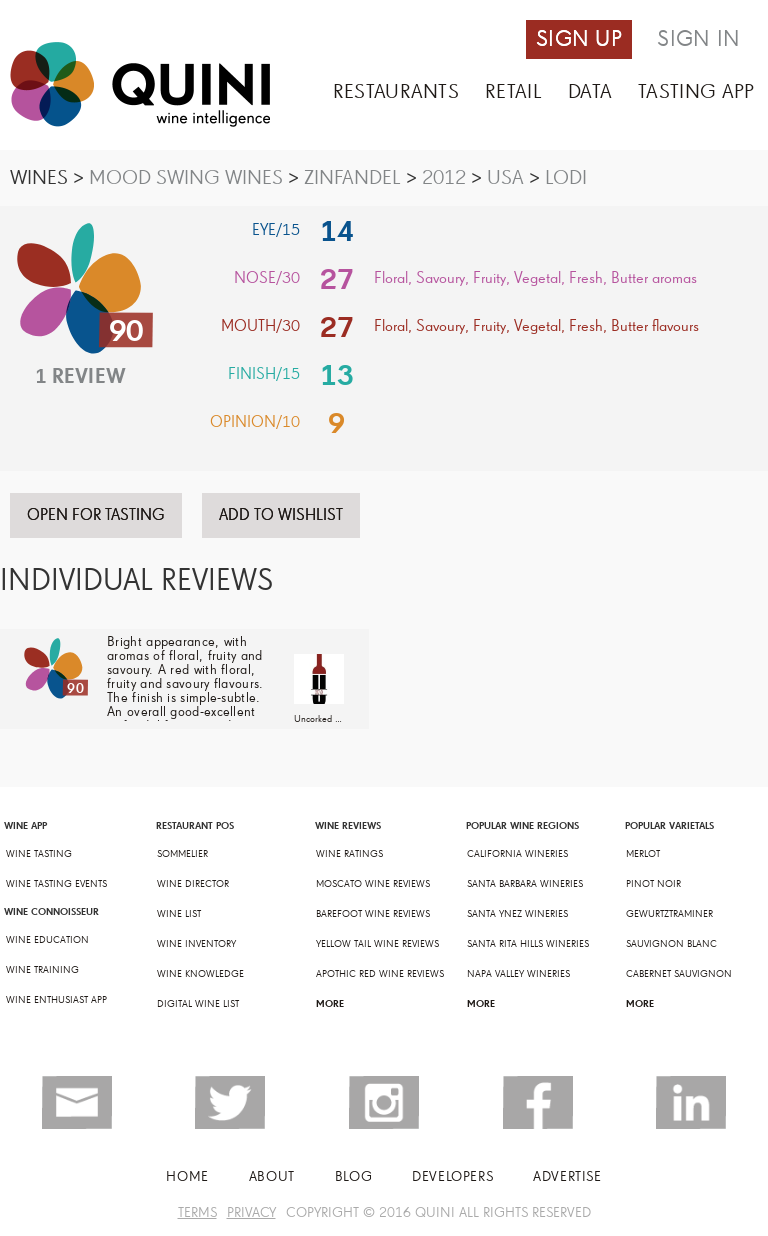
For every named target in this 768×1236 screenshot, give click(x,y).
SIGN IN (698, 39)
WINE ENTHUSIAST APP (56, 1000)
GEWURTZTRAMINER (669, 914)
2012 (444, 177)
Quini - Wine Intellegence (140, 85)
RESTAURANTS (396, 91)
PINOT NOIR (653, 884)
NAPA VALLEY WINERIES (518, 974)
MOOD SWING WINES (186, 177)
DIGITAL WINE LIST (198, 1004)
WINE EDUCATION (47, 940)
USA (505, 177)
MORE (330, 1003)
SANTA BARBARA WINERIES (525, 884)
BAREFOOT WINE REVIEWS (373, 914)
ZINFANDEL (352, 177)
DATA (590, 91)
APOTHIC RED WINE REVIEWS (380, 974)
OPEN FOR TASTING (96, 514)
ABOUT (272, 1176)
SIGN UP (579, 39)
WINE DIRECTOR (193, 884)
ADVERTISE (567, 1176)
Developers (452, 1176)
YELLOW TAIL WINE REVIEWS (377, 944)
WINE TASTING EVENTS (56, 884)
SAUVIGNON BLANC (671, 944)
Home (187, 1176)
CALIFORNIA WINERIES (517, 854)
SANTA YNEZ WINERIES (517, 914)
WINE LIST (179, 914)
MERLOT (643, 854)
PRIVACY (251, 1212)
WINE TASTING (39, 854)
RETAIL (513, 91)
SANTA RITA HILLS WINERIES (528, 944)
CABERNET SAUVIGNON (679, 974)
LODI (566, 177)
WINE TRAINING (42, 970)
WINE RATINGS (349, 854)
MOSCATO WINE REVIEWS (373, 884)
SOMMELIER (182, 854)
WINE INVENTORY (196, 944)
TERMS (197, 1212)
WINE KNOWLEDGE (200, 974)
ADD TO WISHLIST (281, 514)
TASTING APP (696, 91)
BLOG (353, 1176)
